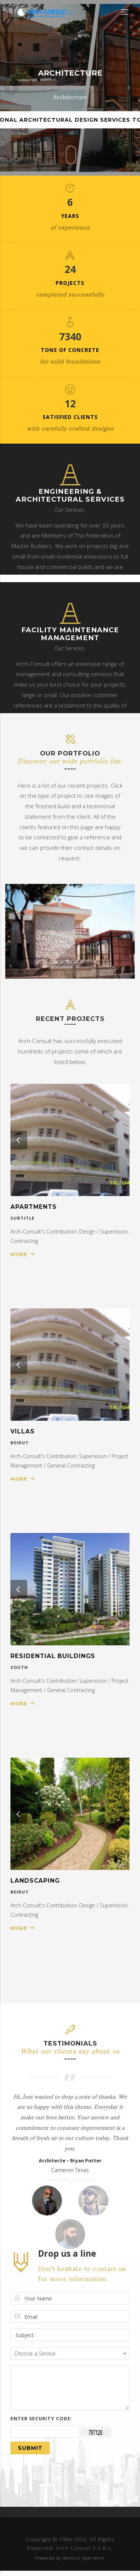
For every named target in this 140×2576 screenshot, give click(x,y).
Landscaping (35, 1880)
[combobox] (70, 2353)
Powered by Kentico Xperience (69, 2558)
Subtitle (22, 1218)
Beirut (19, 1442)
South (19, 1667)
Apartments (33, 1206)
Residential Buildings (52, 1656)
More (18, 1254)
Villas (22, 1431)
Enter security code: (41, 2418)
